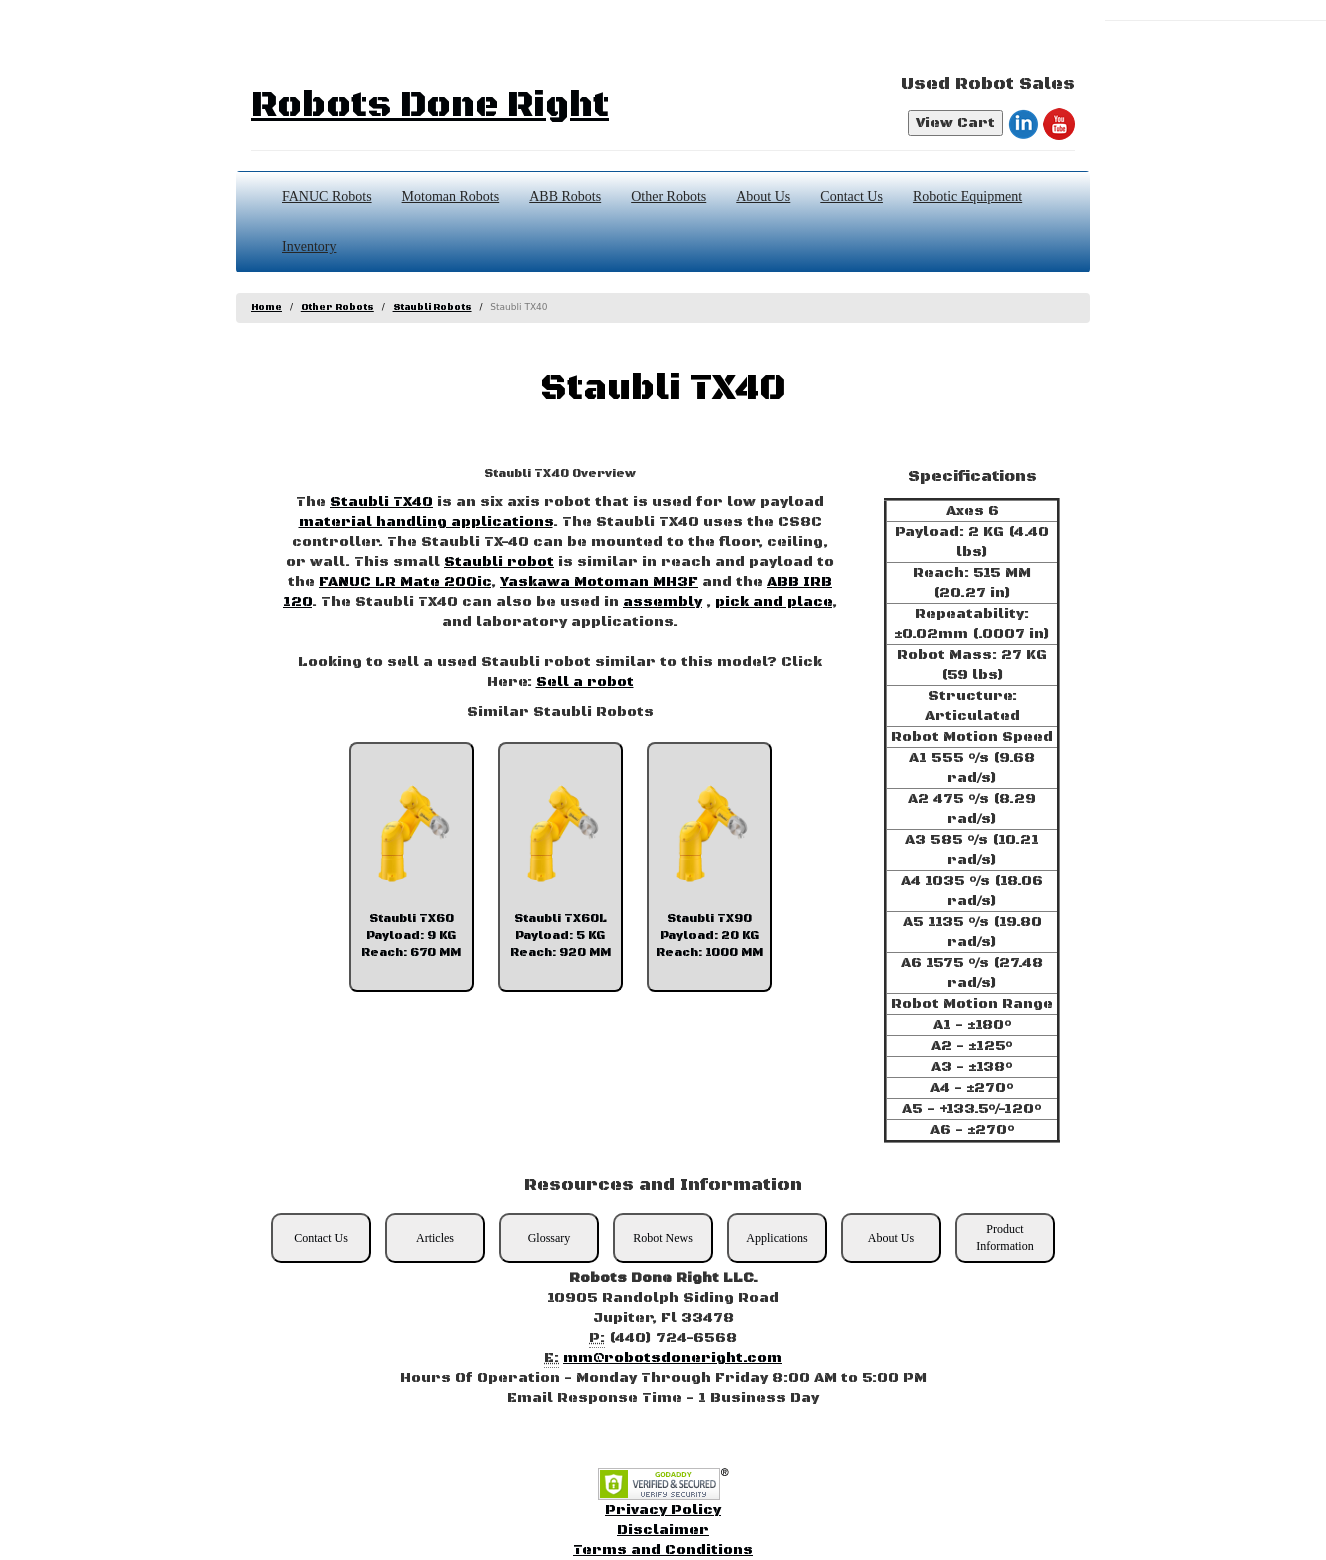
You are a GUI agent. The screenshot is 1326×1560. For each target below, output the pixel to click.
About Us (763, 196)
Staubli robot (499, 562)
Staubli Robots (432, 307)
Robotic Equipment (967, 196)
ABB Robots (565, 196)
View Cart (955, 123)
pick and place (773, 602)
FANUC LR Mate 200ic (405, 582)
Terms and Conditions (663, 1550)
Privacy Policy (663, 1510)
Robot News (663, 1238)
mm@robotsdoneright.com (672, 1358)
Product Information (1004, 1237)
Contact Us (851, 196)
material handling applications (426, 522)
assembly (662, 602)
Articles (435, 1238)
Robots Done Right (430, 105)
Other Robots (668, 196)
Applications (776, 1238)
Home (266, 307)
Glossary (549, 1238)
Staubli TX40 (381, 502)
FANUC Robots (327, 196)
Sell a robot (585, 682)
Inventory (309, 246)
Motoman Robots (451, 196)
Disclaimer (663, 1530)
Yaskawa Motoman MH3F (599, 582)
